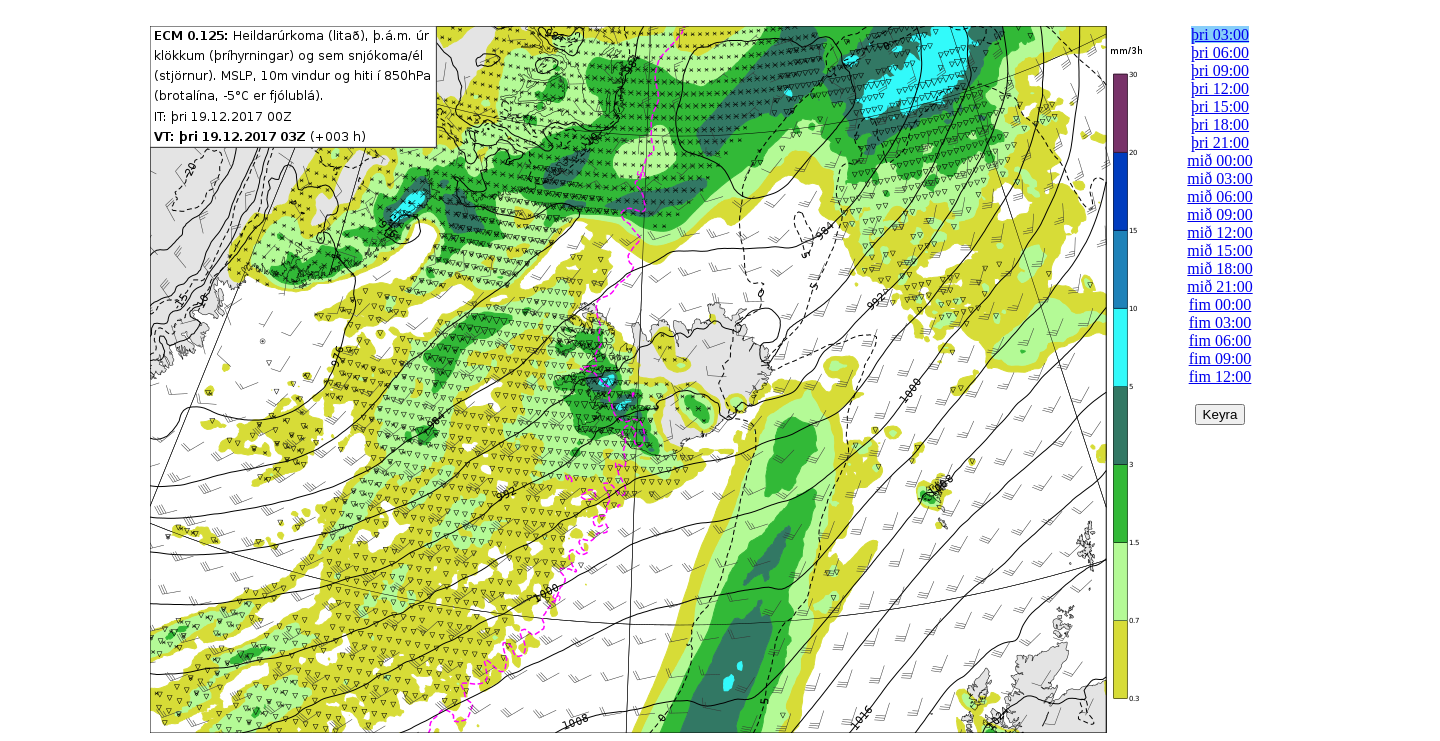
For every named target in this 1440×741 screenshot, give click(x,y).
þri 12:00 (1220, 88)
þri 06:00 (1220, 52)
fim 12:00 (1220, 376)
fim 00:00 (1220, 304)
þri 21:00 (1220, 142)
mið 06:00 (1219, 196)
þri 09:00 (1220, 70)
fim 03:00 (1220, 322)
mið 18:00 (1219, 268)
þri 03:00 (1220, 34)
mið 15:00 (1219, 250)
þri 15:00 (1220, 106)
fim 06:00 (1220, 340)
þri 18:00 (1220, 124)
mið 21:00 (1219, 286)
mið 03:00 (1219, 178)
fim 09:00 (1220, 358)
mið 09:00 (1219, 214)
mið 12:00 (1219, 232)
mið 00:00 (1219, 160)
